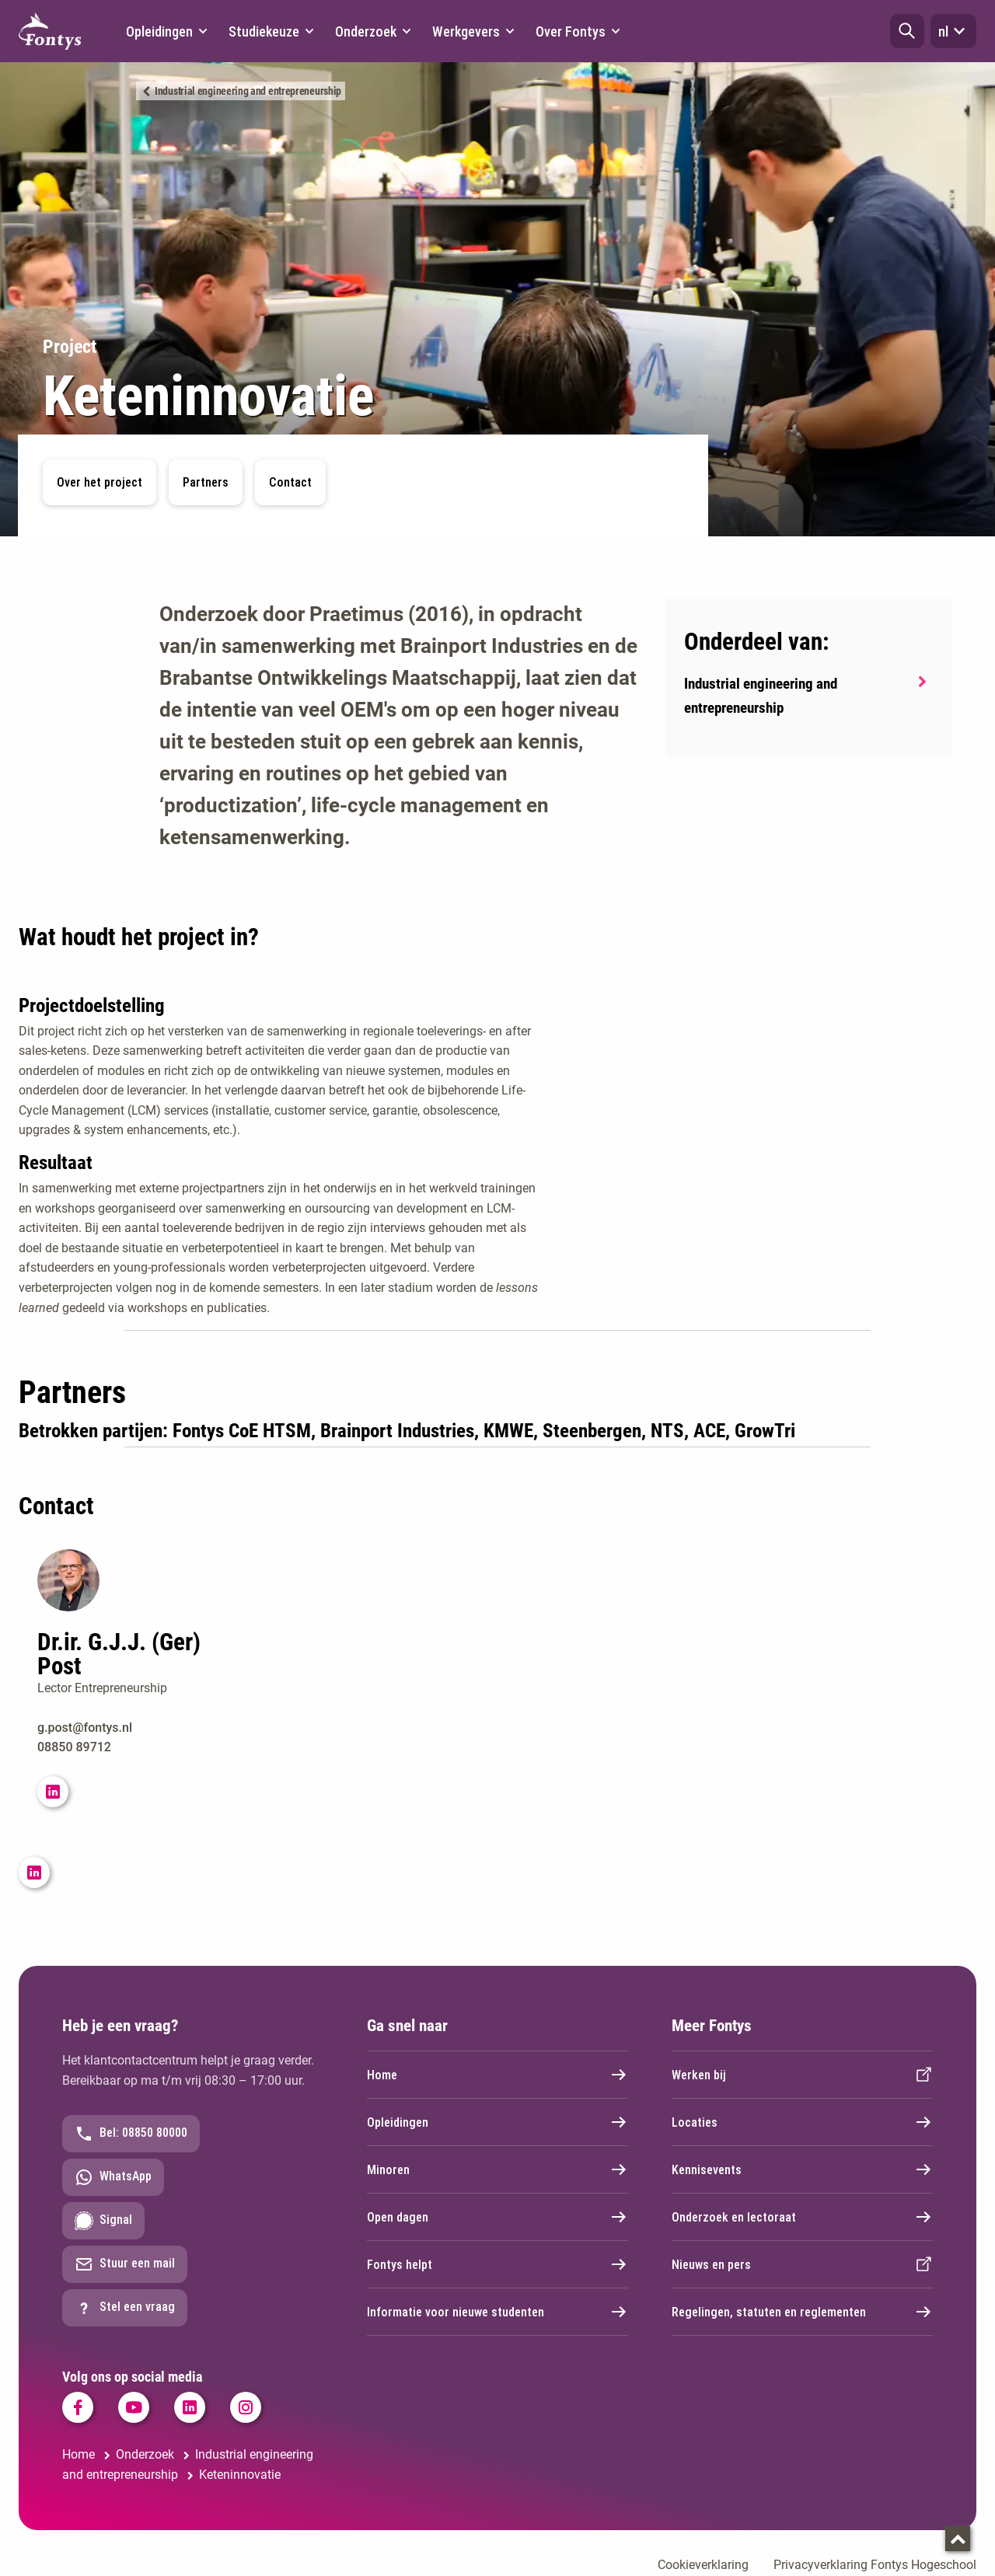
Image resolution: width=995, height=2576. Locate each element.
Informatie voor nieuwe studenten (497, 2311)
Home (497, 2074)
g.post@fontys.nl (84, 1727)
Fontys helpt (497, 2264)
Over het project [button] (99, 482)
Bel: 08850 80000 (131, 2133)
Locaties (802, 2122)
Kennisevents (802, 2169)
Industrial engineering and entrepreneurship (248, 91)
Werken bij (802, 2074)
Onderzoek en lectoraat (802, 2217)
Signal (103, 2220)
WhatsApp (113, 2177)
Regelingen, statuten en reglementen (802, 2311)
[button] (907, 31)
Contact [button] (290, 482)
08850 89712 (74, 1747)
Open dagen (497, 2217)
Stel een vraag (125, 2308)
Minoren (497, 2169)
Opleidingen (497, 2122)
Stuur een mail (125, 2264)
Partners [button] (206, 482)
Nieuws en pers (802, 2264)
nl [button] (953, 31)
